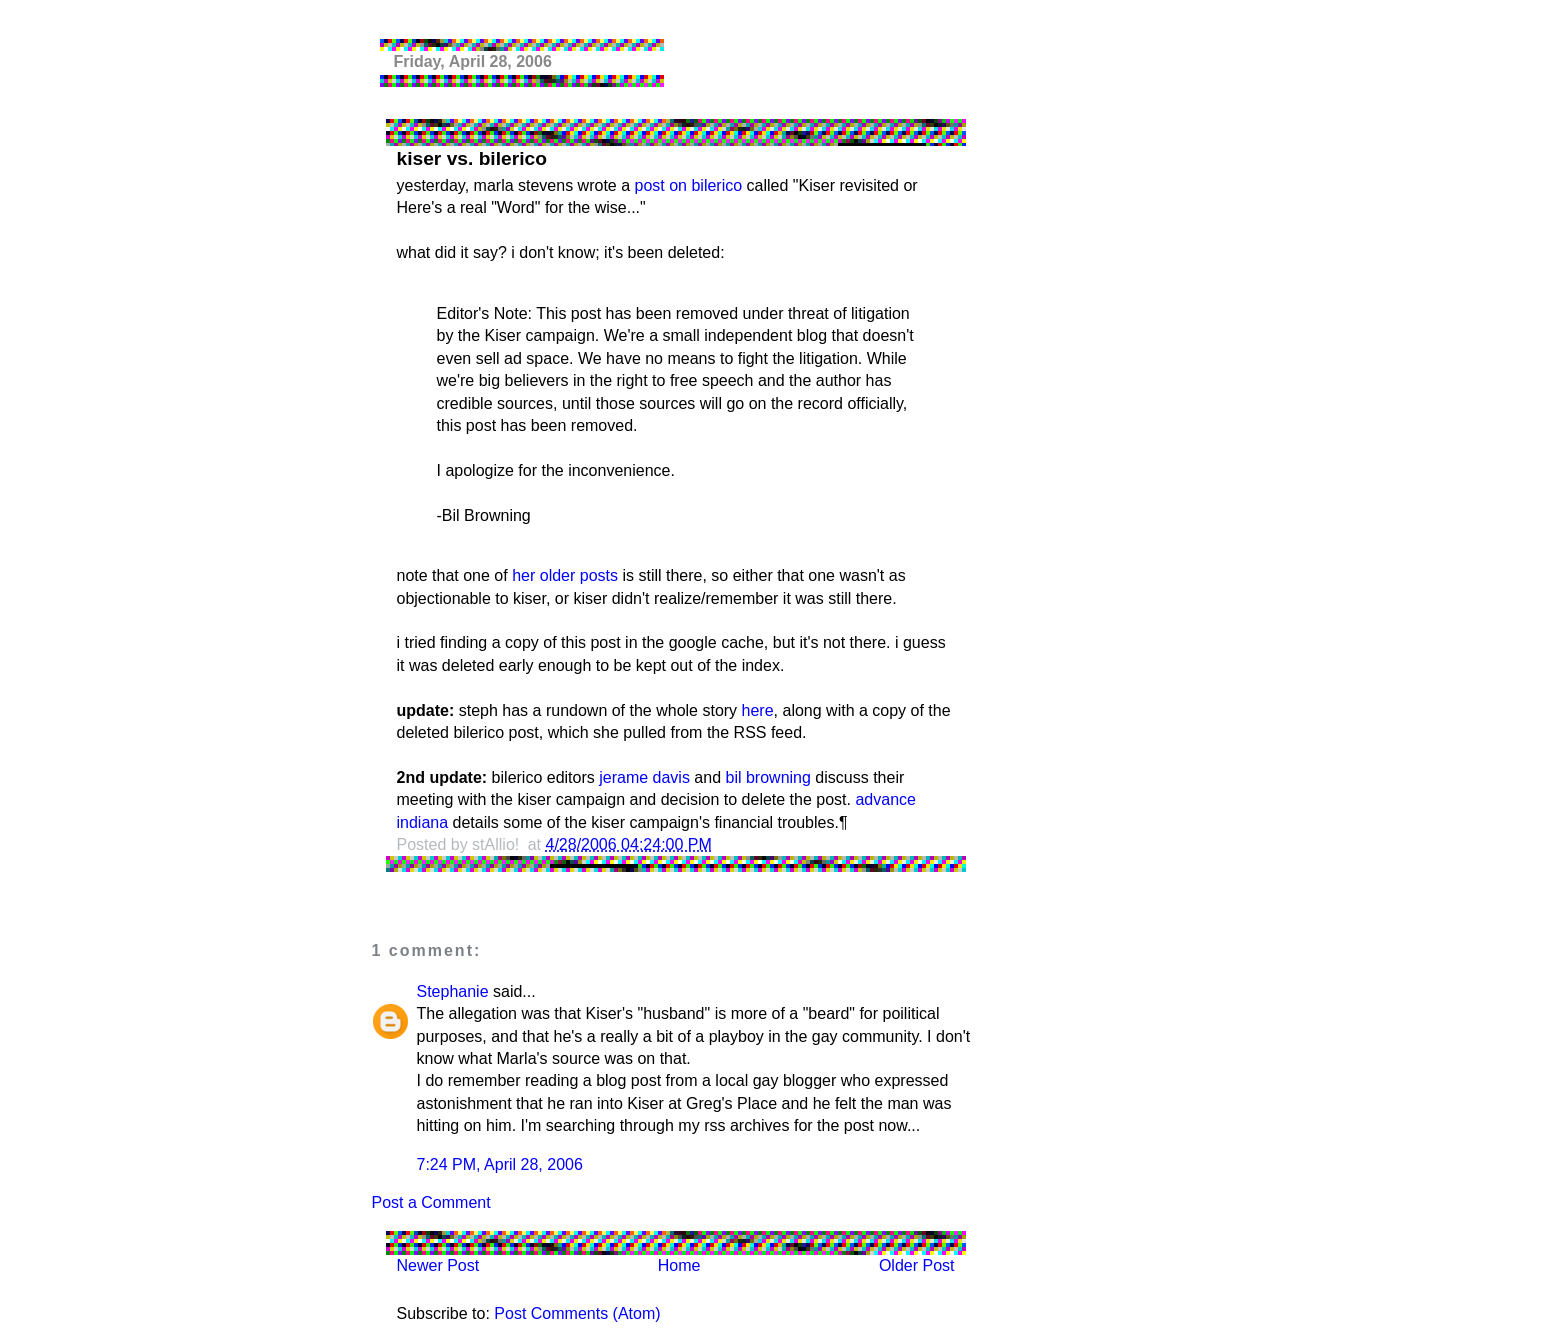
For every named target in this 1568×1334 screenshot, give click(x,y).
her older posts (565, 575)
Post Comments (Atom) (577, 1313)
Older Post (917, 1265)
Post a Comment (431, 1202)
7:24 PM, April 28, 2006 (500, 1164)
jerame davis (644, 777)
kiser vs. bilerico (472, 158)
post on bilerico (689, 185)
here (758, 710)
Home (679, 1265)
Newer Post (438, 1265)
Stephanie (453, 991)
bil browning (768, 777)
